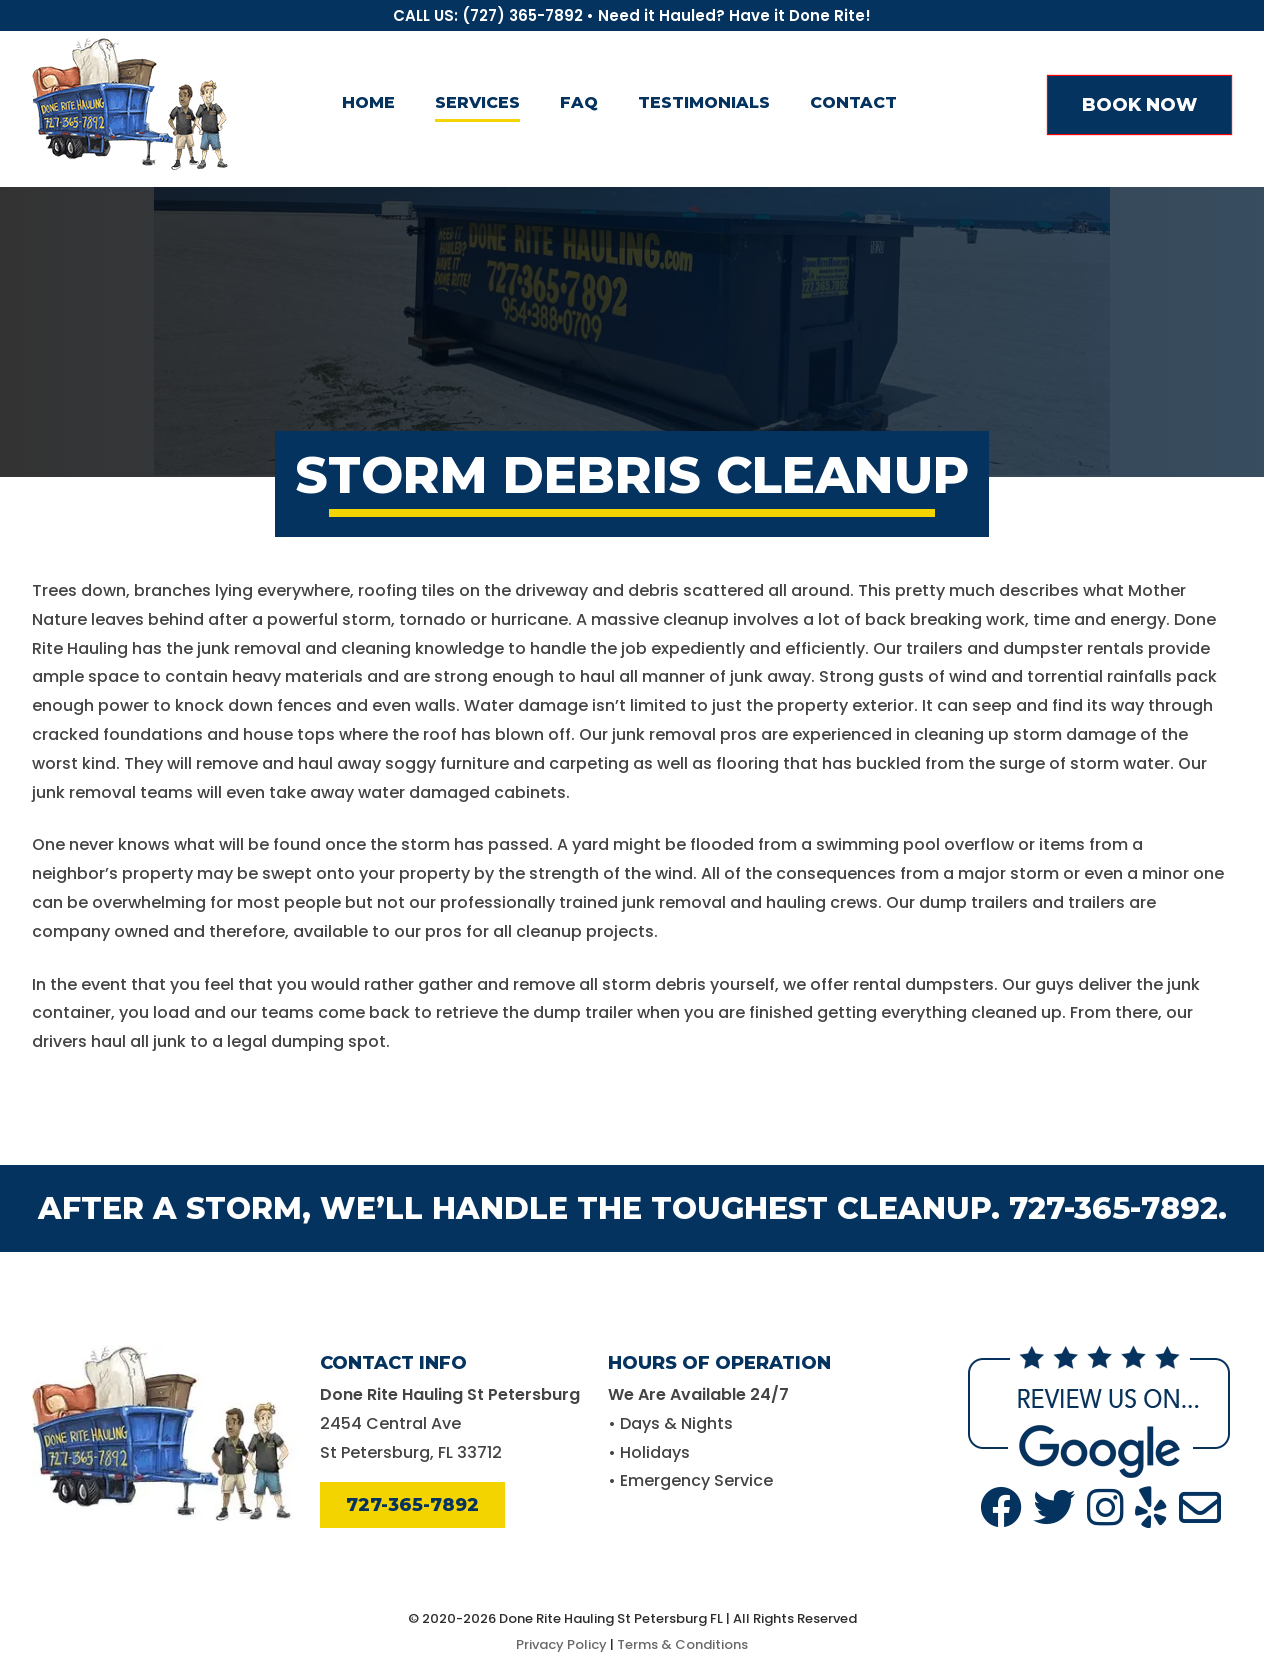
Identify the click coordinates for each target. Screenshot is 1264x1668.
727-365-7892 (412, 1505)
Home (368, 102)
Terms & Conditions (682, 1644)
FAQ (579, 102)
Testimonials (704, 102)
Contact (853, 102)
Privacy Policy (561, 1644)
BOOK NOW (1139, 105)
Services (477, 102)
